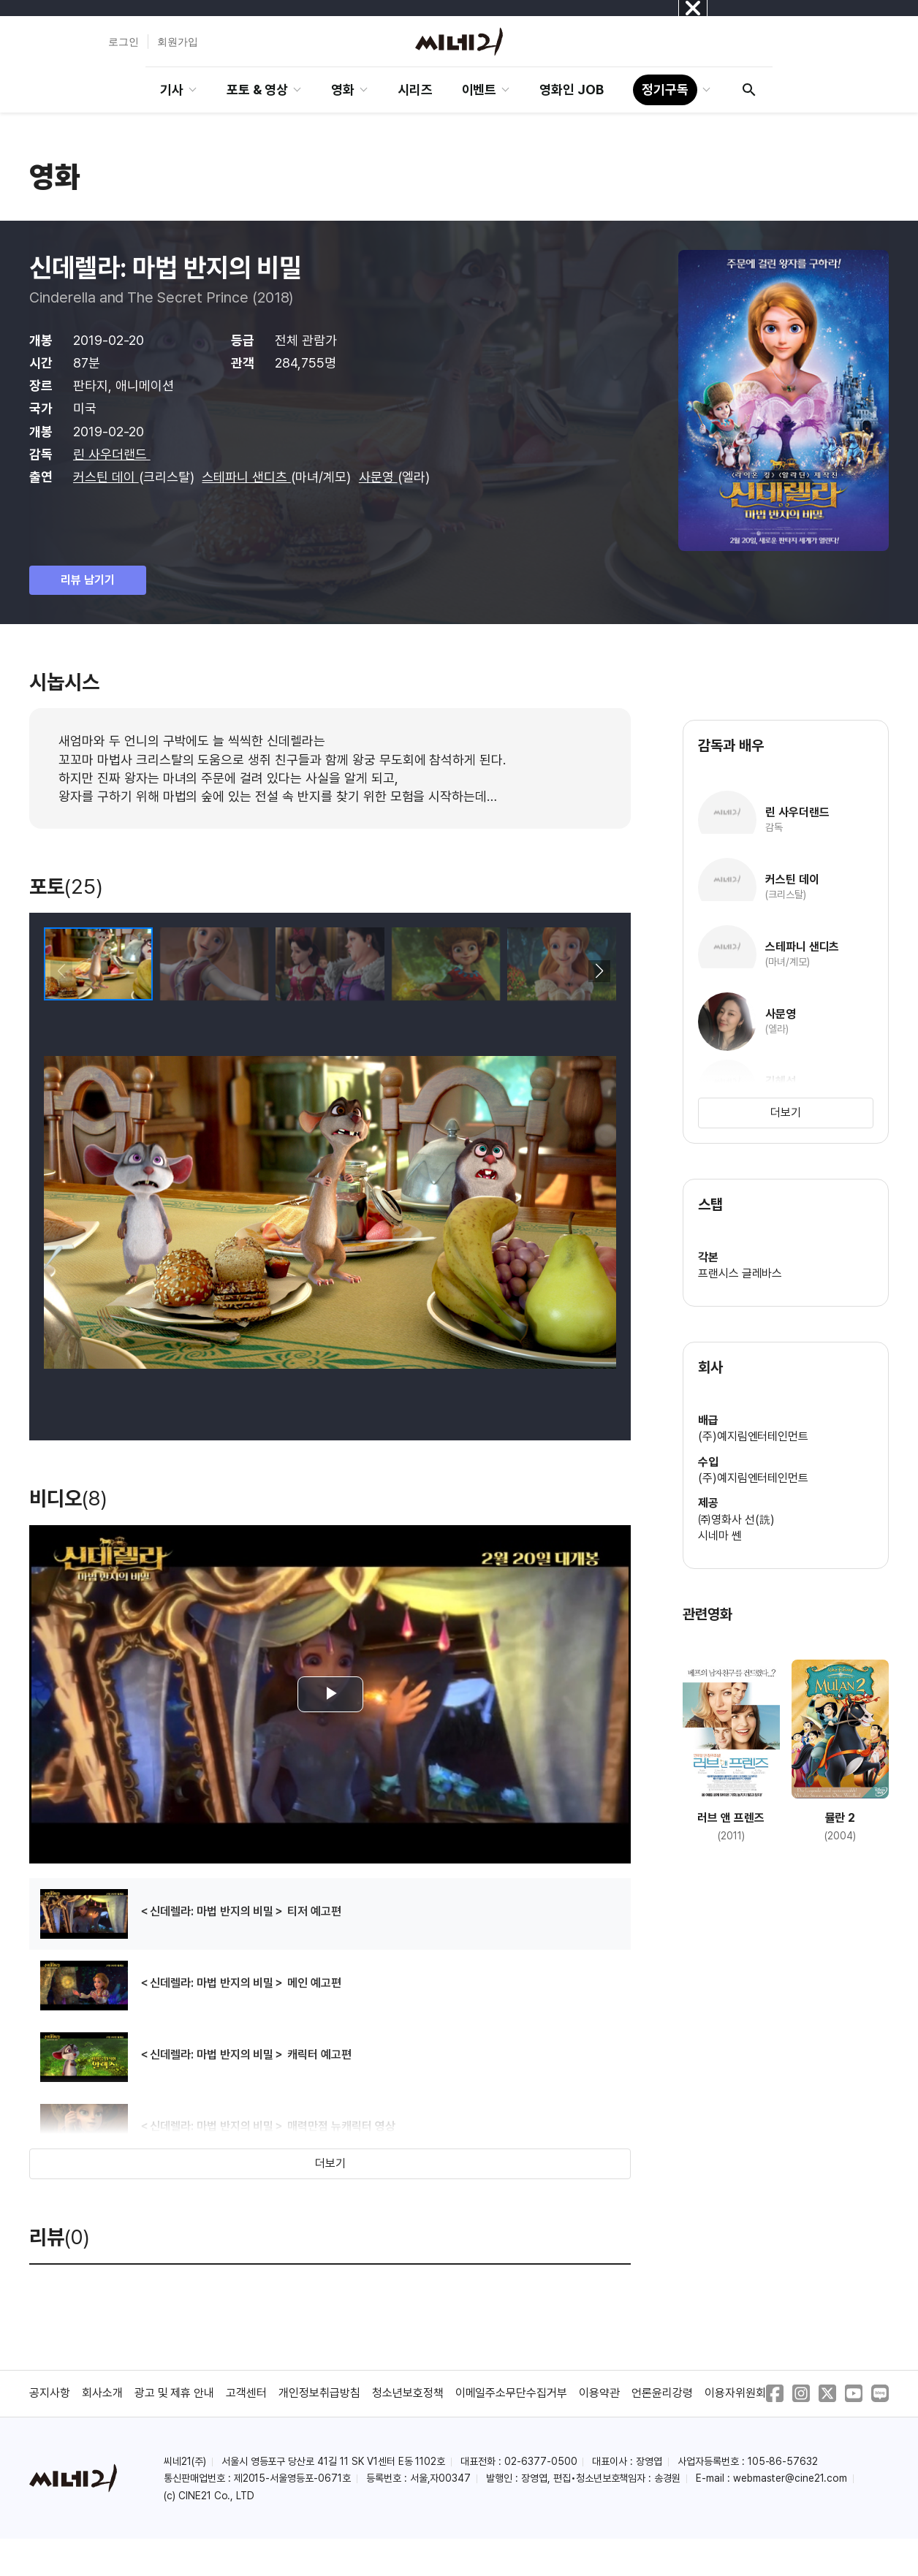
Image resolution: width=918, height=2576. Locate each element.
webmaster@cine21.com (790, 2478)
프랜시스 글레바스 (740, 1273)
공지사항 (49, 2393)
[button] (599, 971)
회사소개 (102, 2393)
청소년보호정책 (408, 2393)
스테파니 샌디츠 (246, 477)
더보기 (330, 2163)
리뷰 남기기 (88, 580)
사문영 (378, 477)
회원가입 (177, 42)
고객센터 (246, 2393)
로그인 (123, 42)
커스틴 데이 (106, 477)
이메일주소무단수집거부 (511, 2393)
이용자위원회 (735, 2393)
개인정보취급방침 (319, 2393)
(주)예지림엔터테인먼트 (753, 1436)
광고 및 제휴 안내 (174, 2393)
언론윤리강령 (662, 2393)
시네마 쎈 (720, 1536)
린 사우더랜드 (112, 454)
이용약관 (599, 2393)
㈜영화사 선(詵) (736, 1520)
